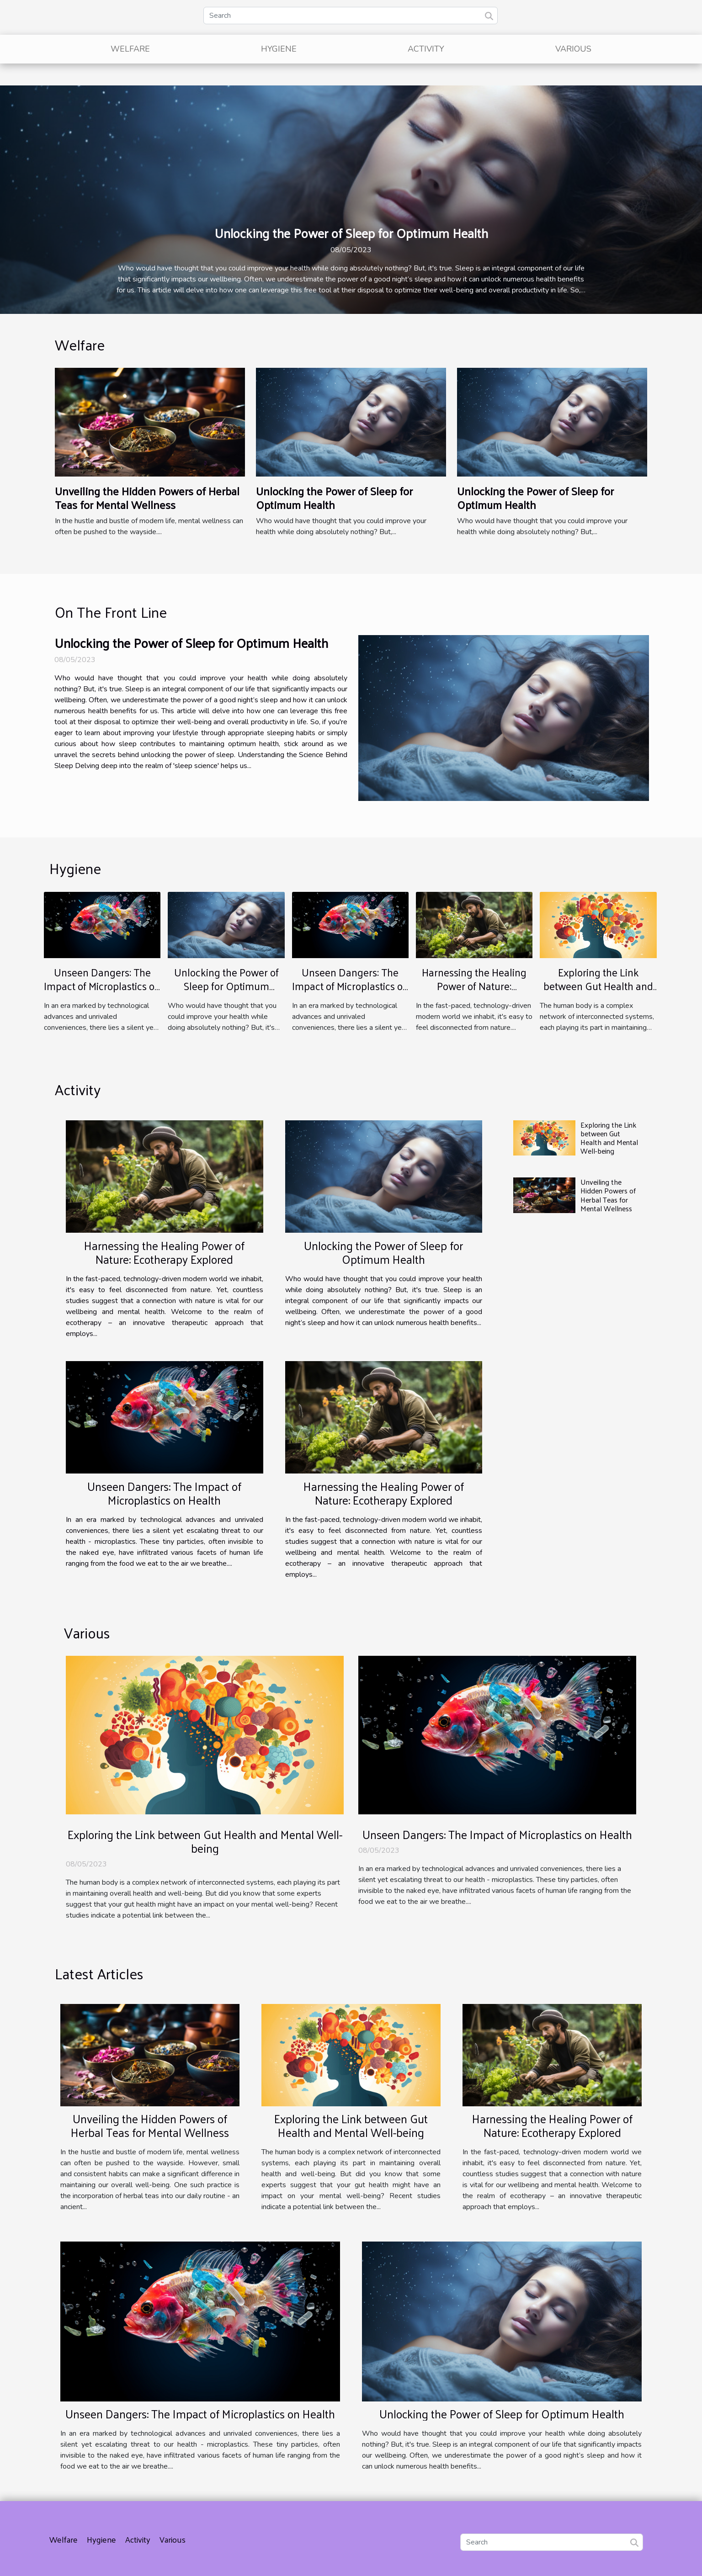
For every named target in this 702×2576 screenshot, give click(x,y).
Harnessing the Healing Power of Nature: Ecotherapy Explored (474, 986)
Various (573, 48)
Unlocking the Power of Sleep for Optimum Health (351, 232)
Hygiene (279, 48)
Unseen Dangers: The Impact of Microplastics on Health (102, 986)
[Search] (350, 15)
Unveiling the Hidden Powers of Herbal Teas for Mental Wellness (147, 497)
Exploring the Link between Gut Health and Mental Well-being (598, 986)
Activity (426, 48)
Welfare (130, 48)
